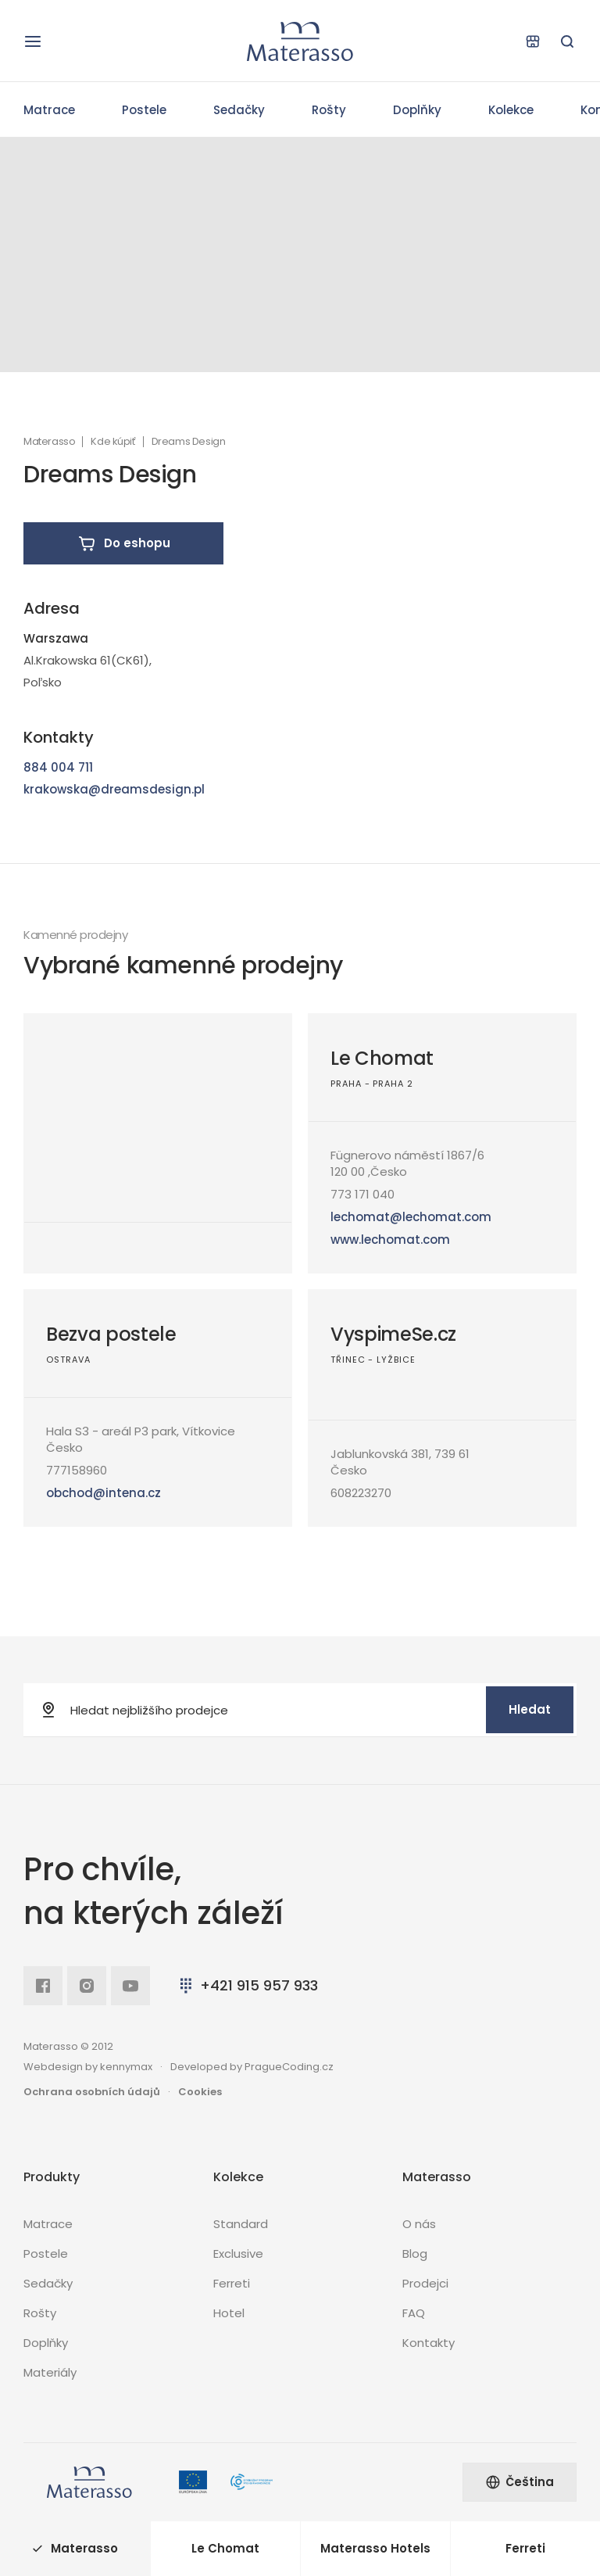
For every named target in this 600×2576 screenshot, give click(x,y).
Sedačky (239, 110)
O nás (419, 2224)
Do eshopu (123, 543)
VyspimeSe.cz (393, 1334)
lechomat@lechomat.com (410, 1217)
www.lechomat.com (390, 1239)
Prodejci (425, 2283)
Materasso (49, 442)
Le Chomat (382, 1058)
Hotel (229, 2313)
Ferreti (231, 2283)
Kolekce (511, 110)
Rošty (329, 110)
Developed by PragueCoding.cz (252, 2066)
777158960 (76, 1470)
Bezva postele (111, 1334)
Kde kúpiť (113, 442)
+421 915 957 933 (247, 1985)
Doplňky (417, 110)
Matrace (49, 110)
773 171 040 (362, 1194)
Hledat (530, 1709)
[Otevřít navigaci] (33, 41)
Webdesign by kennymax (87, 2066)
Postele (144, 110)
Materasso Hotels (375, 2548)
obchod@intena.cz (103, 1493)
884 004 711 (58, 767)
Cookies (200, 2091)
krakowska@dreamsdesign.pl (114, 789)
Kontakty (428, 2342)
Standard (240, 2224)
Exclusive (238, 2253)
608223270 (360, 1493)
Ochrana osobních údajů (91, 2091)
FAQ (413, 2313)
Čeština (519, 2482)
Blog (414, 2253)
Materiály (50, 2372)
